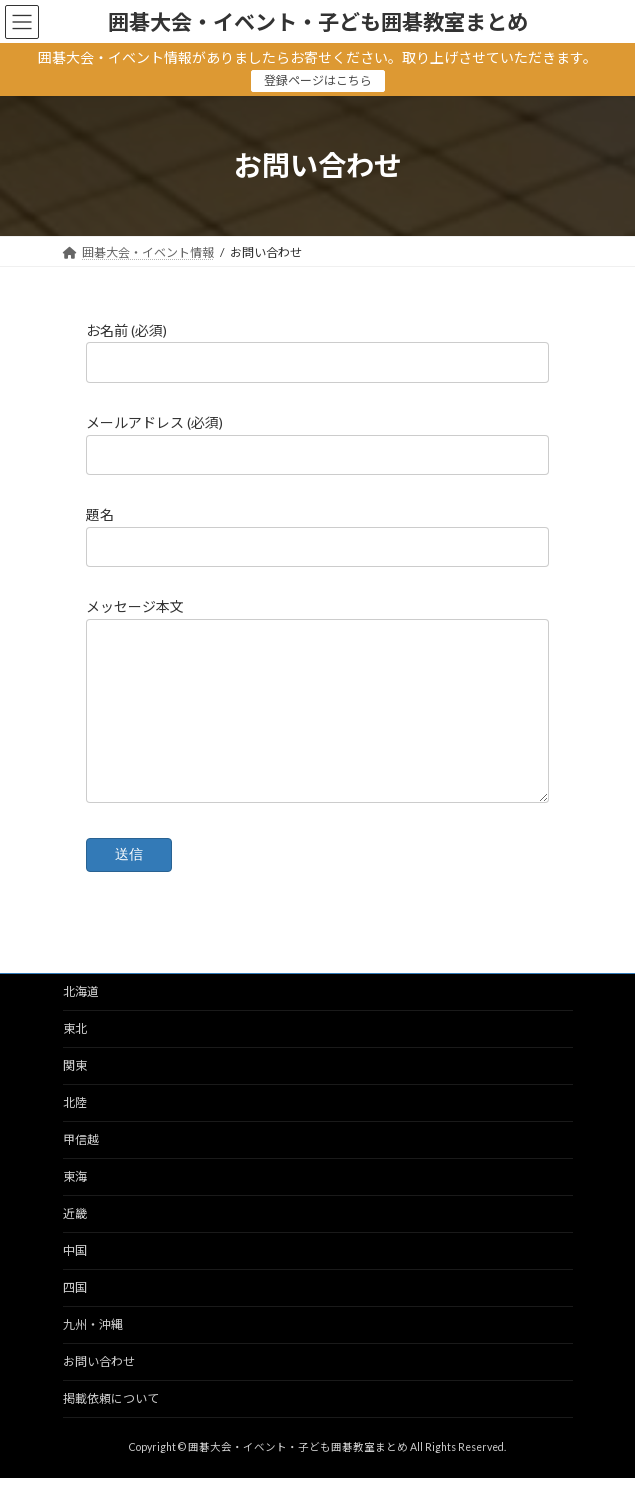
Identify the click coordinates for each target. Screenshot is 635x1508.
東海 (75, 1206)
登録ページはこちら (318, 80)
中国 (75, 1280)
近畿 (75, 1243)
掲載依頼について (111, 1428)
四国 (75, 1317)
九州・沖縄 (93, 1354)
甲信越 (81, 1169)
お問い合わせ (99, 1391)
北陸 (75, 1132)
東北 (75, 1058)
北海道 (81, 1021)
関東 (75, 1095)
